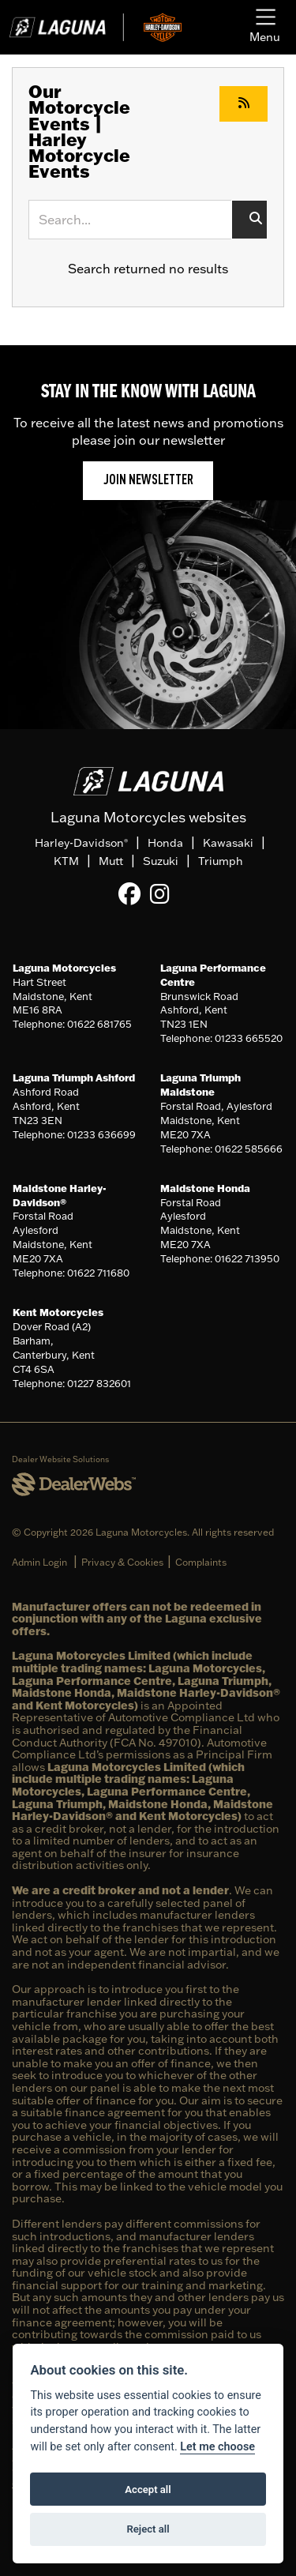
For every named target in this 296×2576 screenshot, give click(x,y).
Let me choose (217, 2447)
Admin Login (39, 1562)
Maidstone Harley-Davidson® (60, 1195)
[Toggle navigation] (265, 27)
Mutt (111, 861)
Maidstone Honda (205, 1188)
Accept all (147, 2489)
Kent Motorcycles (58, 1312)
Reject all (147, 2529)
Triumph (220, 861)
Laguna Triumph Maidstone (200, 1084)
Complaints (201, 1562)
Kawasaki (228, 843)
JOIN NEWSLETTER (148, 480)
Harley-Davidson (81, 843)
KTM (66, 861)
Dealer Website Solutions (60, 1459)
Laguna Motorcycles (64, 967)
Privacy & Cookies (122, 1562)
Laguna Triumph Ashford (74, 1077)
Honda (165, 843)
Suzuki (160, 861)
